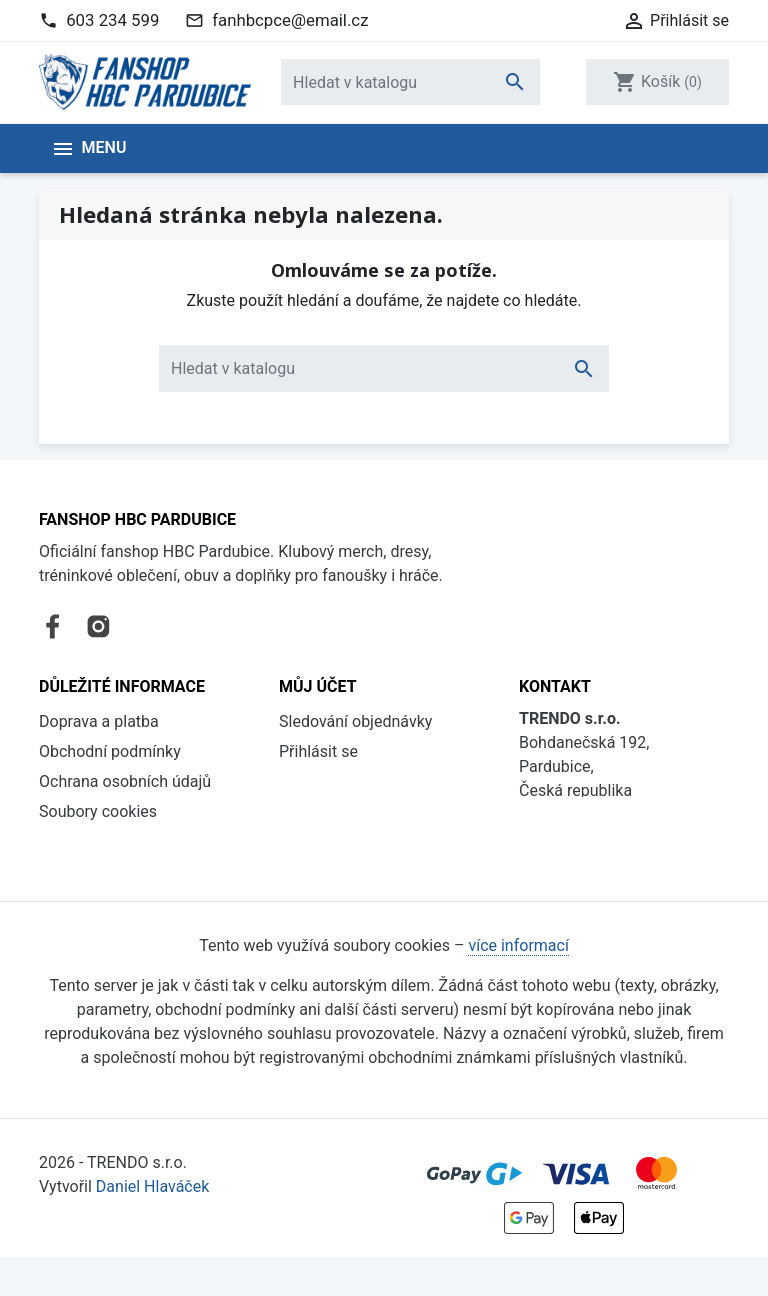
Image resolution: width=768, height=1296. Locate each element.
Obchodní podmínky (110, 725)
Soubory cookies (98, 785)
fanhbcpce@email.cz (290, 20)
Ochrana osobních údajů (125, 755)
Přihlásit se (318, 725)
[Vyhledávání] (410, 82)
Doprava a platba (99, 695)
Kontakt (66, 845)
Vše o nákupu (87, 815)
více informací (518, 985)
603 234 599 (112, 20)
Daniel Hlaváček (152, 1226)
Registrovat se (329, 755)
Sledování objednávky (355, 695)
